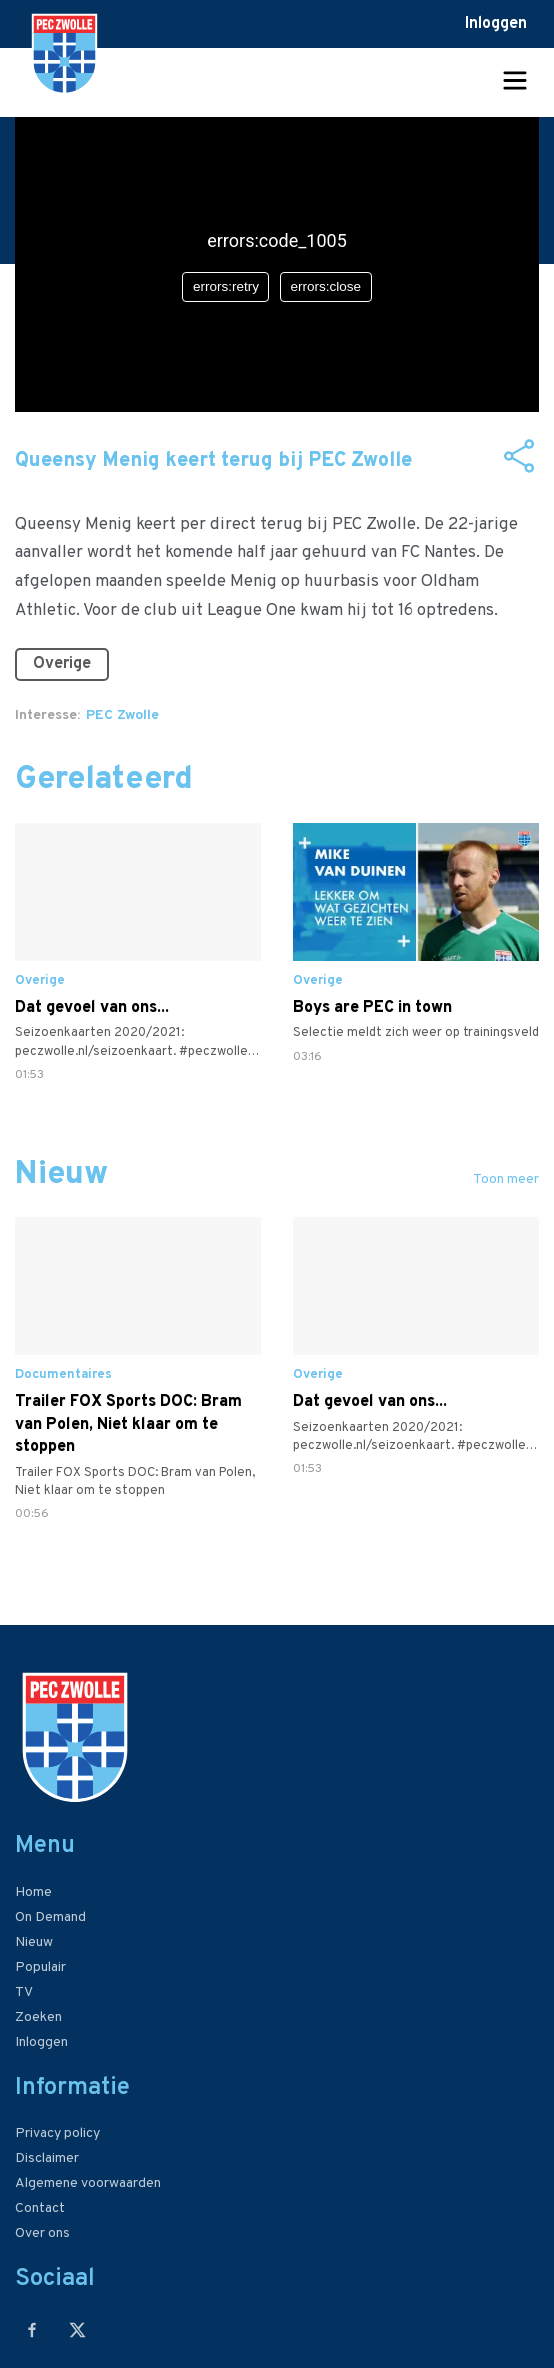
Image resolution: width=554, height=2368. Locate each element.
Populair (40, 1967)
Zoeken (38, 2017)
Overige (62, 664)
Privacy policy (57, 2133)
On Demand (50, 1917)
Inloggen (496, 24)
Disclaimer (47, 2158)
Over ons (42, 2233)
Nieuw (34, 1942)
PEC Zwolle (122, 715)
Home (33, 1892)
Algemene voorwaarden (88, 2183)
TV (24, 1992)
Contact (40, 2208)
